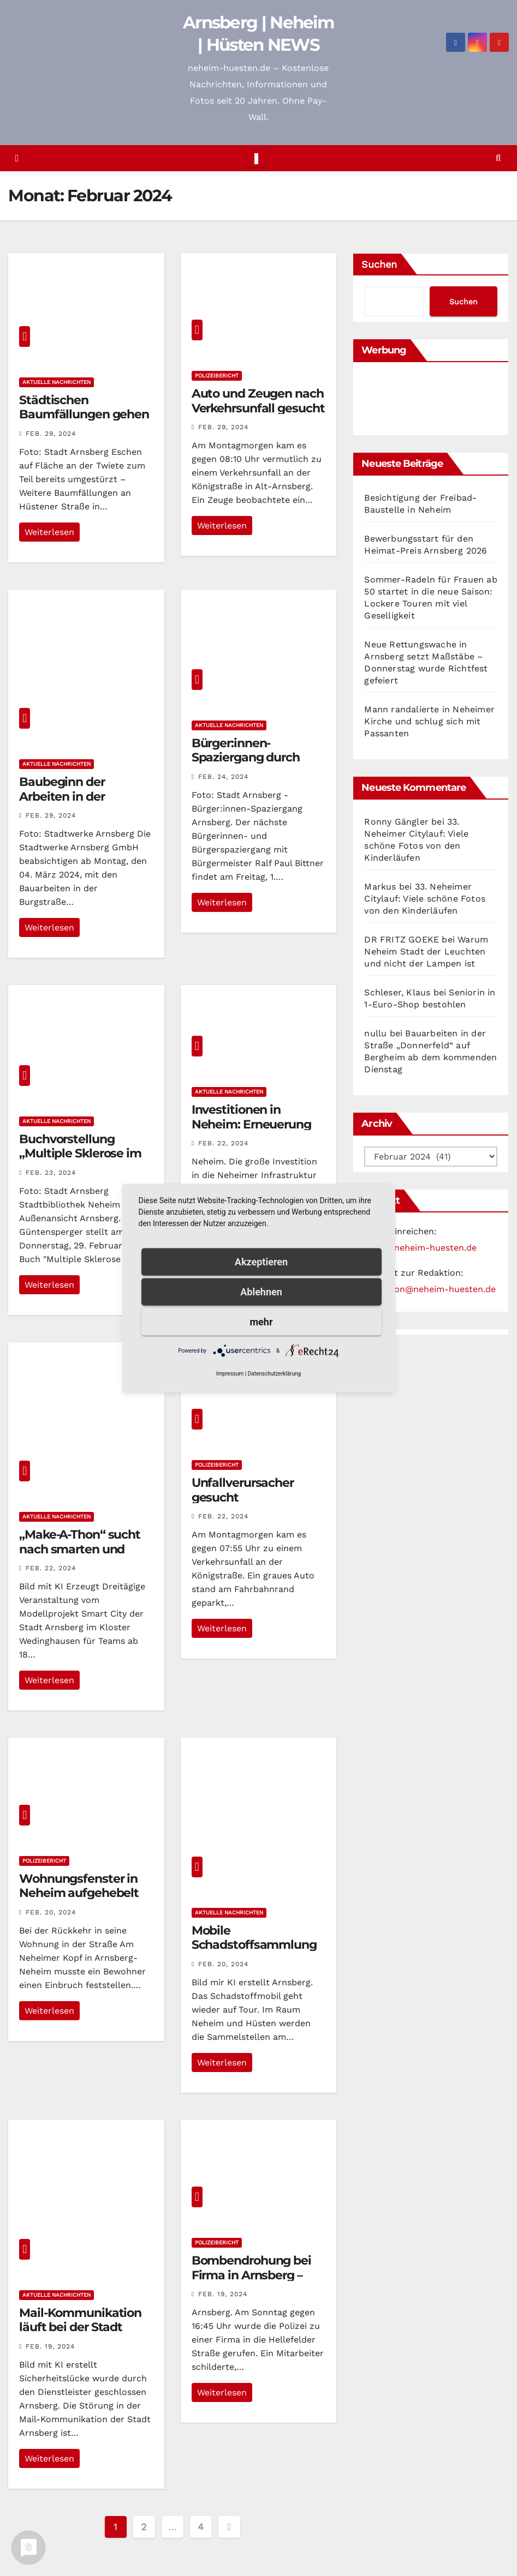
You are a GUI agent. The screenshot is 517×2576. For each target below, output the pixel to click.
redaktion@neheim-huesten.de (430, 1289)
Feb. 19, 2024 (50, 2346)
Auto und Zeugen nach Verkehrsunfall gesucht (258, 400)
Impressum (229, 1373)
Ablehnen (261, 1291)
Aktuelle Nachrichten (56, 382)
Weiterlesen (49, 532)
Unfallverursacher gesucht (243, 1489)
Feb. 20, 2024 (51, 1912)
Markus (380, 886)
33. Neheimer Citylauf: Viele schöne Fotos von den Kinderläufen (424, 898)
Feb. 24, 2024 (223, 776)
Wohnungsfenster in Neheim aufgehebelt (79, 1885)
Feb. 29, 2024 (51, 433)
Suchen (379, 264)
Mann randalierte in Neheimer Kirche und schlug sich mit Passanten (429, 721)
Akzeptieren (261, 1261)
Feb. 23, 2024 (51, 1172)
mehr (261, 1321)
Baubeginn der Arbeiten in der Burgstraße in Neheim (82, 796)
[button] (498, 158)
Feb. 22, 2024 (223, 1143)
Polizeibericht (217, 376)
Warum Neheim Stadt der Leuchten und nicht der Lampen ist (426, 951)
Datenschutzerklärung (274, 1373)
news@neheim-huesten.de (420, 1247)
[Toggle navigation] (256, 158)
